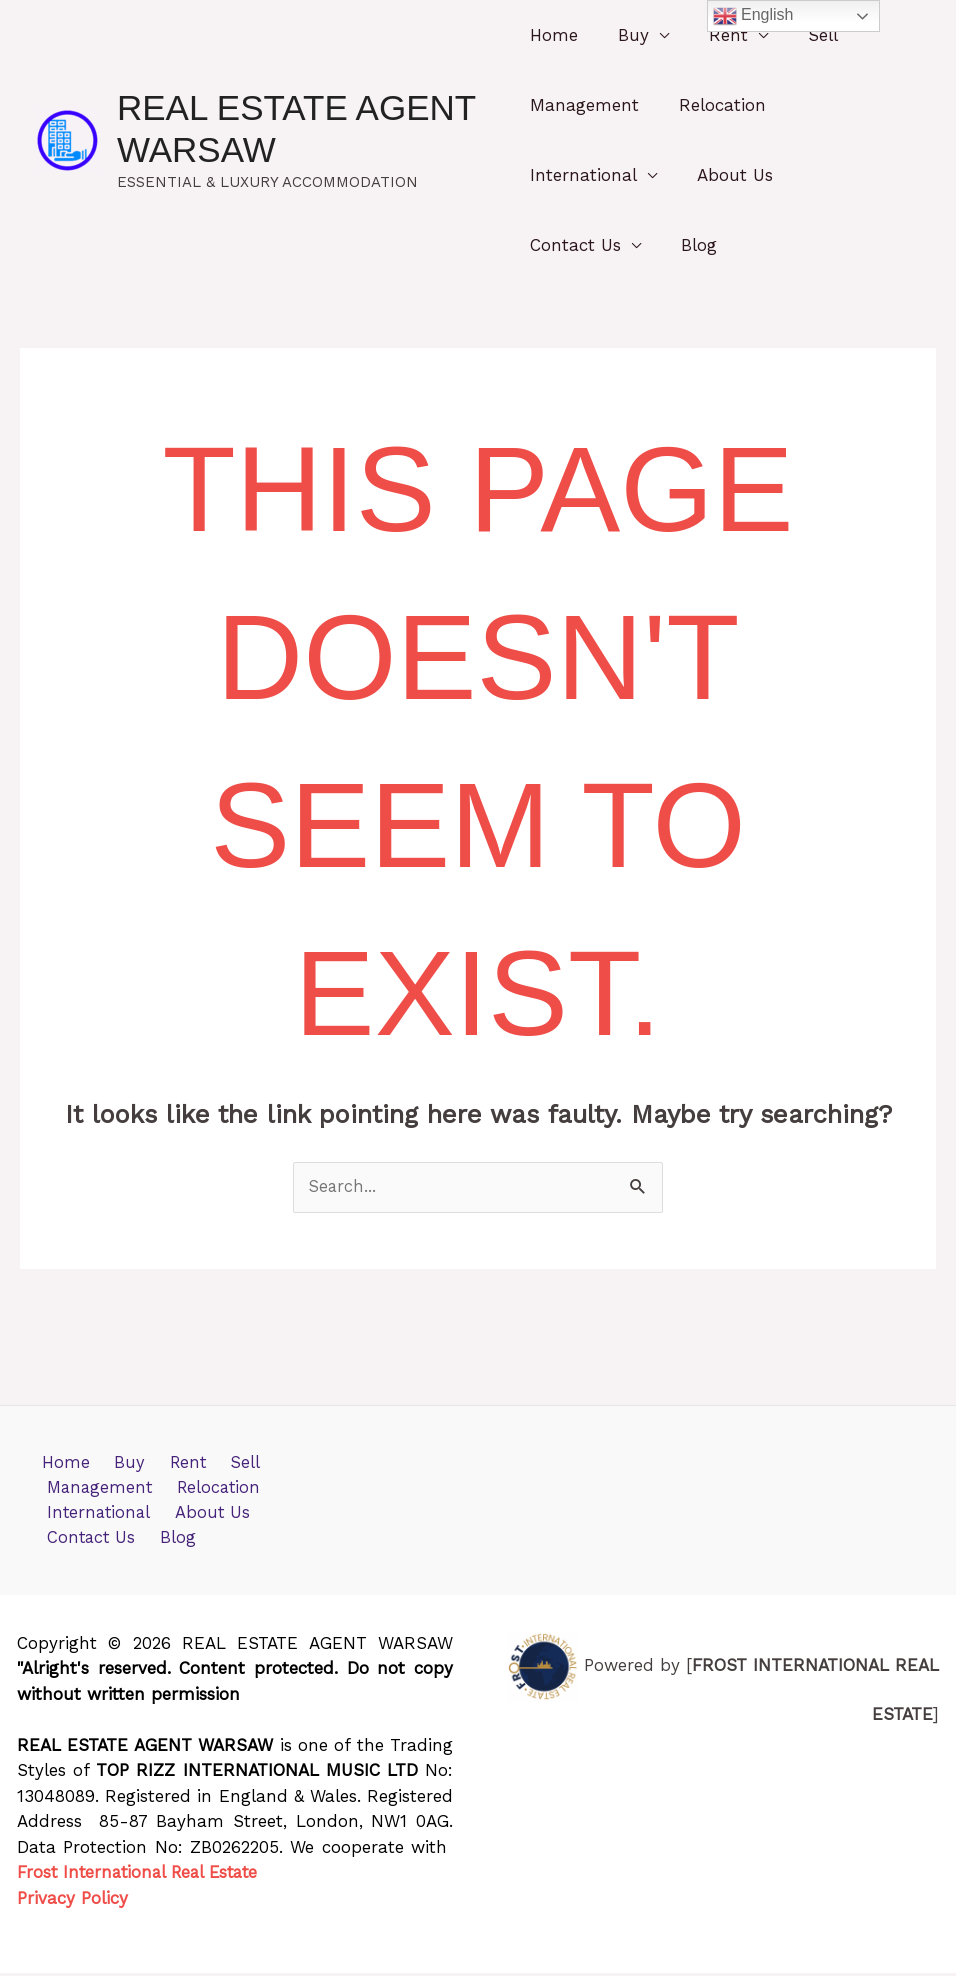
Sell (805, 35)
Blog (693, 245)
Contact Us (575, 245)
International (583, 175)
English (753, 16)
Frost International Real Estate (143, 1876)
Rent (716, 35)
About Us (729, 175)
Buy (627, 35)
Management (584, 105)
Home (554, 35)
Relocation (716, 105)
